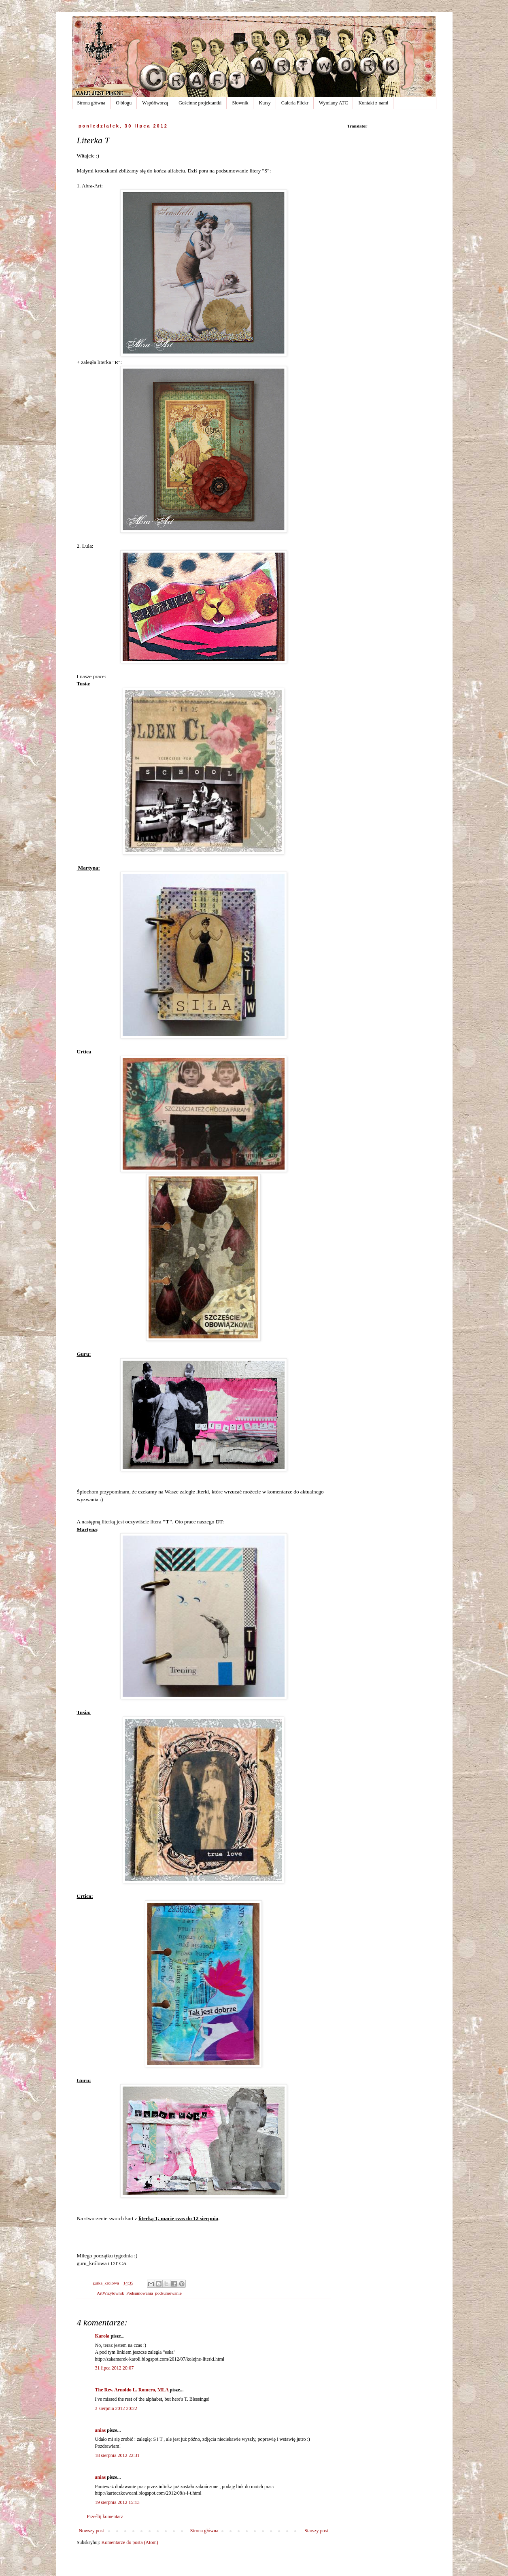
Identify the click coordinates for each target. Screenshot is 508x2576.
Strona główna (91, 103)
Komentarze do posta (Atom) (130, 2542)
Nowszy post (91, 2530)
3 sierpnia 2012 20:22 (116, 2408)
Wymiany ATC (333, 103)
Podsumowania (139, 2293)
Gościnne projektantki (200, 103)
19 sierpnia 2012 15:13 (117, 2502)
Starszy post (316, 2530)
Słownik (240, 103)
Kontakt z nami (373, 103)
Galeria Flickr (294, 103)
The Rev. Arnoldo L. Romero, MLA (132, 2390)
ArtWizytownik (110, 2293)
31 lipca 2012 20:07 (114, 2368)
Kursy (264, 103)
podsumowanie (168, 2293)
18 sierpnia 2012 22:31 (117, 2455)
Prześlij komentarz (105, 2516)
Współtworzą (155, 103)
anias (100, 2430)
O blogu (124, 103)
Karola (102, 2336)
